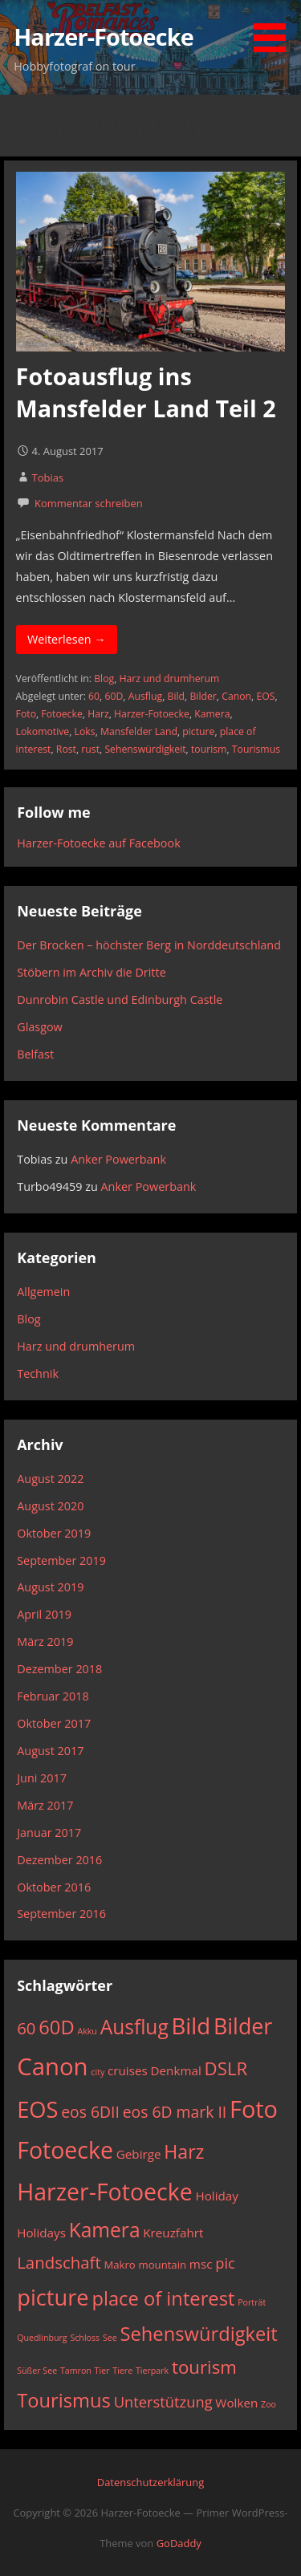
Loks (85, 731)
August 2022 (50, 1478)
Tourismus (256, 749)
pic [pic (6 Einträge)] (225, 2263)
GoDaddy (179, 2543)
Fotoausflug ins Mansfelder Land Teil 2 (146, 392)
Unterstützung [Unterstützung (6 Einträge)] (163, 2401)
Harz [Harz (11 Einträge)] (184, 2151)
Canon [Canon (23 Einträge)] (52, 2066)
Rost (66, 749)
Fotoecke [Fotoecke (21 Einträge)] (65, 2150)
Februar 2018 (53, 1696)
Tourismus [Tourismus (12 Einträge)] (64, 2400)
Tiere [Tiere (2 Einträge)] (122, 2370)
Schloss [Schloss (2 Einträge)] (85, 2337)
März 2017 (45, 1805)
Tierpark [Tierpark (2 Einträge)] (152, 2370)
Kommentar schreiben (89, 503)
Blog (104, 678)
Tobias (48, 477)
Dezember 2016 (59, 1859)
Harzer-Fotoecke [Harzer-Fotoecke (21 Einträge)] (104, 2191)
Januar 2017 (49, 1832)
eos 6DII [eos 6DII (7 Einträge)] (90, 2112)
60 (94, 696)
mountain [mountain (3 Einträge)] (163, 2264)
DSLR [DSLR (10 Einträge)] (226, 2068)
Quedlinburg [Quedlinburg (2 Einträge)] (42, 2337)
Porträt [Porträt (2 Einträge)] (252, 2302)
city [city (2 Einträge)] (97, 2072)
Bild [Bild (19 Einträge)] (191, 2025)
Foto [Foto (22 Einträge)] (254, 2108)
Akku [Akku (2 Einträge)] (86, 2031)
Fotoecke (61, 714)
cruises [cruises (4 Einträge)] (128, 2070)
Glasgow (40, 1026)
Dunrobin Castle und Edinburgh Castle (119, 999)
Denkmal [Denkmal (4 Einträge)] (176, 2070)
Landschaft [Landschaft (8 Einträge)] (58, 2262)
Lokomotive (43, 731)
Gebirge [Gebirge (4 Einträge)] (138, 2154)
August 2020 (50, 1506)
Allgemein (43, 1291)
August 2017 (50, 1750)
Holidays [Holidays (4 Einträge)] (41, 2233)
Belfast (35, 1054)
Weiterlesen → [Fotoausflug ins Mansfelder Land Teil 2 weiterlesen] (66, 639)
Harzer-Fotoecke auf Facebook (99, 843)
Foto (26, 714)
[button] (275, 29)
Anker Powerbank (118, 1159)
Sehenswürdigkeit (144, 749)
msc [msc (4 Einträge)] (201, 2264)
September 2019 (61, 1560)
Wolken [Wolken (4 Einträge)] (236, 2403)
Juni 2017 (42, 1778)
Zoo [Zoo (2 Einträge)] (268, 2404)
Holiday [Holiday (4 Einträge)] (216, 2196)
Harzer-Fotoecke (103, 36)
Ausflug (145, 696)
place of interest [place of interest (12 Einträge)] (163, 2298)
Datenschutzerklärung (150, 2482)
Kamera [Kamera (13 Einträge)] (104, 2229)
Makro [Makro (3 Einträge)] (119, 2264)
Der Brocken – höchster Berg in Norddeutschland (149, 945)
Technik (38, 1373)
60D (113, 696)
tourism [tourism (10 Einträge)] (204, 2367)
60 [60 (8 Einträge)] (26, 2028)
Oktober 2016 (54, 1887)
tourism (208, 749)
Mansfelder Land (138, 731)
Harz (98, 714)
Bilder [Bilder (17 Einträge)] (243, 2026)
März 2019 (45, 1641)
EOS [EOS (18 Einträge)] (37, 2109)
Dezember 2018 (59, 1668)
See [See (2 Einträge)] (110, 2337)
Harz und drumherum (170, 678)
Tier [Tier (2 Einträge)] (102, 2370)
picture (198, 731)
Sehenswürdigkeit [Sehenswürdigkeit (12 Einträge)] (198, 2333)
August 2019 (50, 1587)
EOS (265, 696)
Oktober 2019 (54, 1533)
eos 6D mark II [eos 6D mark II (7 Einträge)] (175, 2112)
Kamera (212, 714)
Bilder (202, 696)
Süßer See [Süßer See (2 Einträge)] (37, 2370)
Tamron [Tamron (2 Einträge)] (76, 2370)
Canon (236, 696)
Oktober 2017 (54, 1723)
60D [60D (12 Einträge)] (56, 2027)
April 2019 (44, 1614)
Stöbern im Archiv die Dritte (91, 972)
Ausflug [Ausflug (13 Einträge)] (134, 2026)
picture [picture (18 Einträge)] (52, 2297)
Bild (176, 696)
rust (90, 749)
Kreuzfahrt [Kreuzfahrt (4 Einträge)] (173, 2233)
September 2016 (61, 1913)
